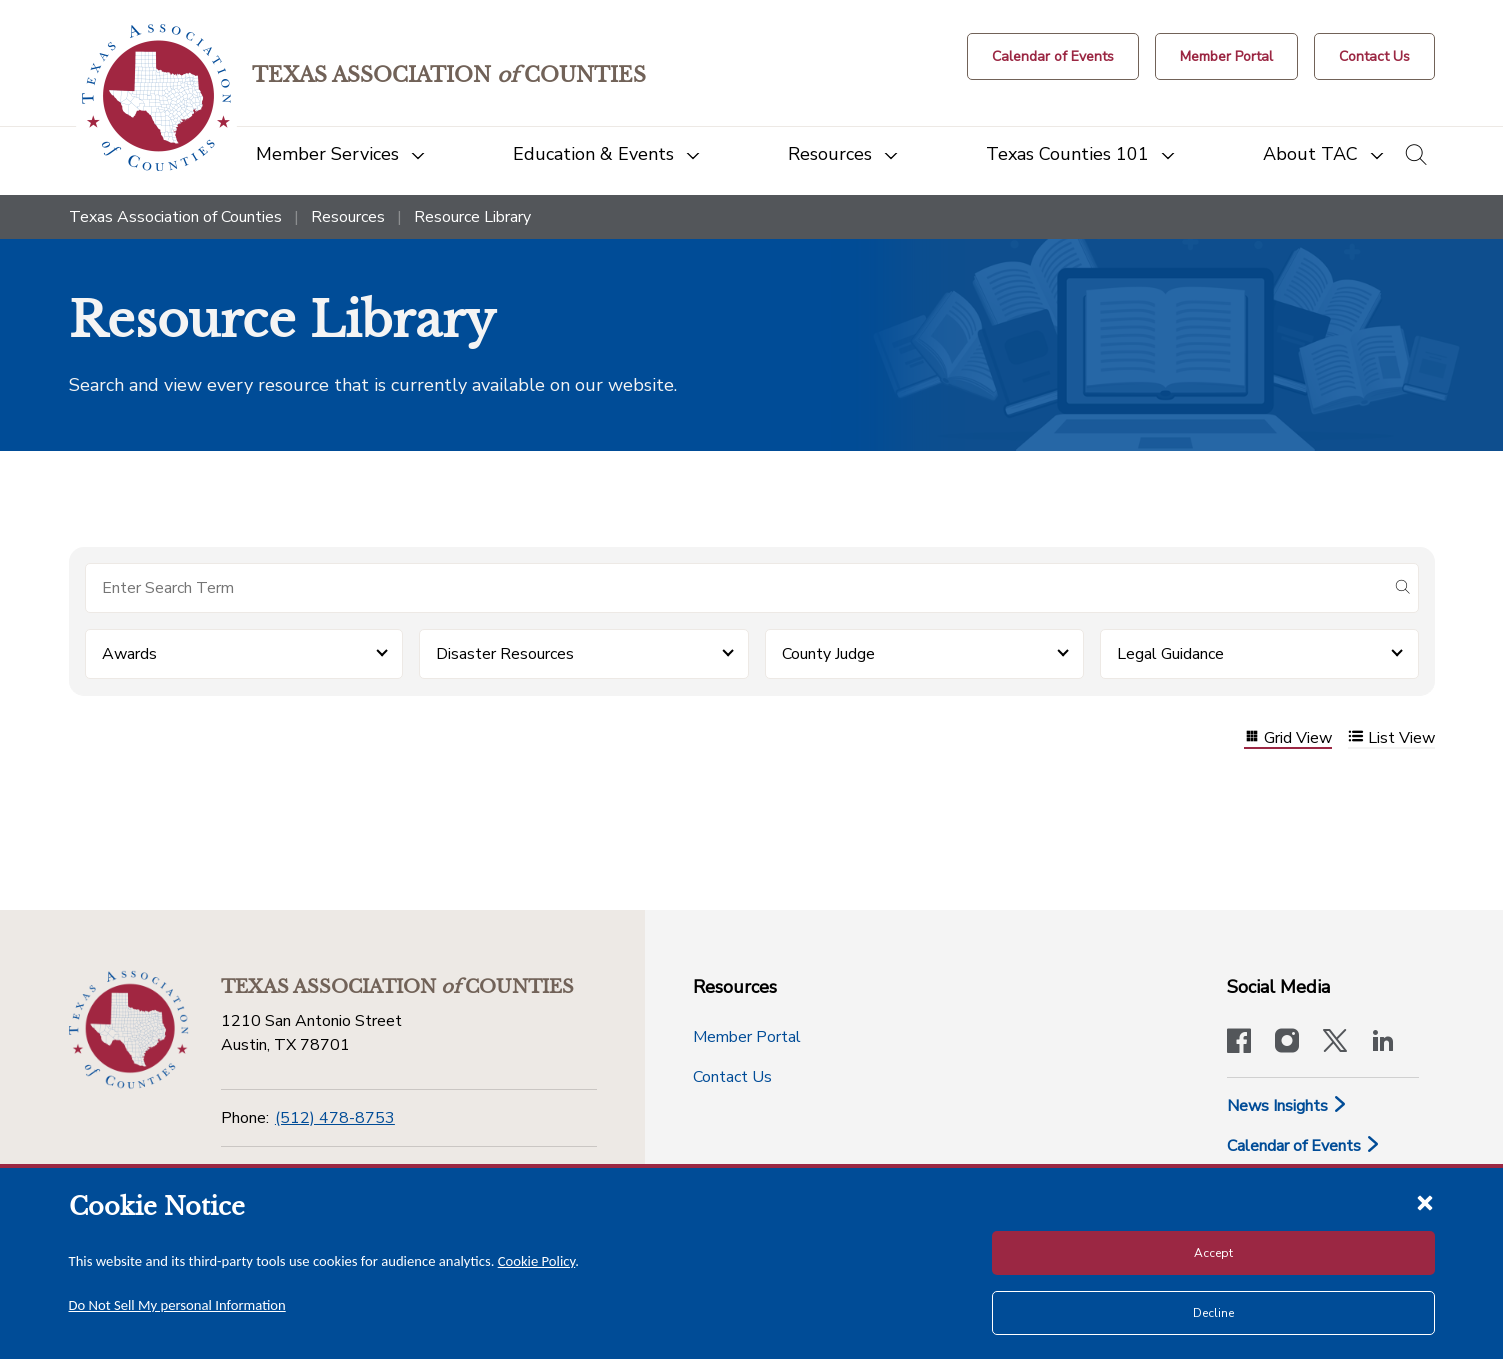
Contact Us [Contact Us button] (732, 1077)
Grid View (1288, 738)
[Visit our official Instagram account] (1287, 1043)
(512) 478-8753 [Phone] (335, 1118)
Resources (348, 217)
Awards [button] (129, 654)
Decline (1213, 1313)
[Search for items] (736, 588)
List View (1391, 738)
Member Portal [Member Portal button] (747, 1037)
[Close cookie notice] (1425, 1202)
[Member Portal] (1226, 56)
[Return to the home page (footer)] (129, 1030)
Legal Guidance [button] (1170, 654)
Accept (1213, 1253)
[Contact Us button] (1374, 56)
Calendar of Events (1304, 1146)
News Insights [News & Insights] (1287, 1106)
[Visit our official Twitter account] (1335, 1043)
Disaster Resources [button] (505, 654)
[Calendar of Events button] (1053, 56)
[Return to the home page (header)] (156, 97)
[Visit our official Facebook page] (1239, 1043)
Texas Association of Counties (175, 217)
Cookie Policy (537, 1261)
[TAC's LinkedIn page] (1383, 1043)
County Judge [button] (828, 654)
